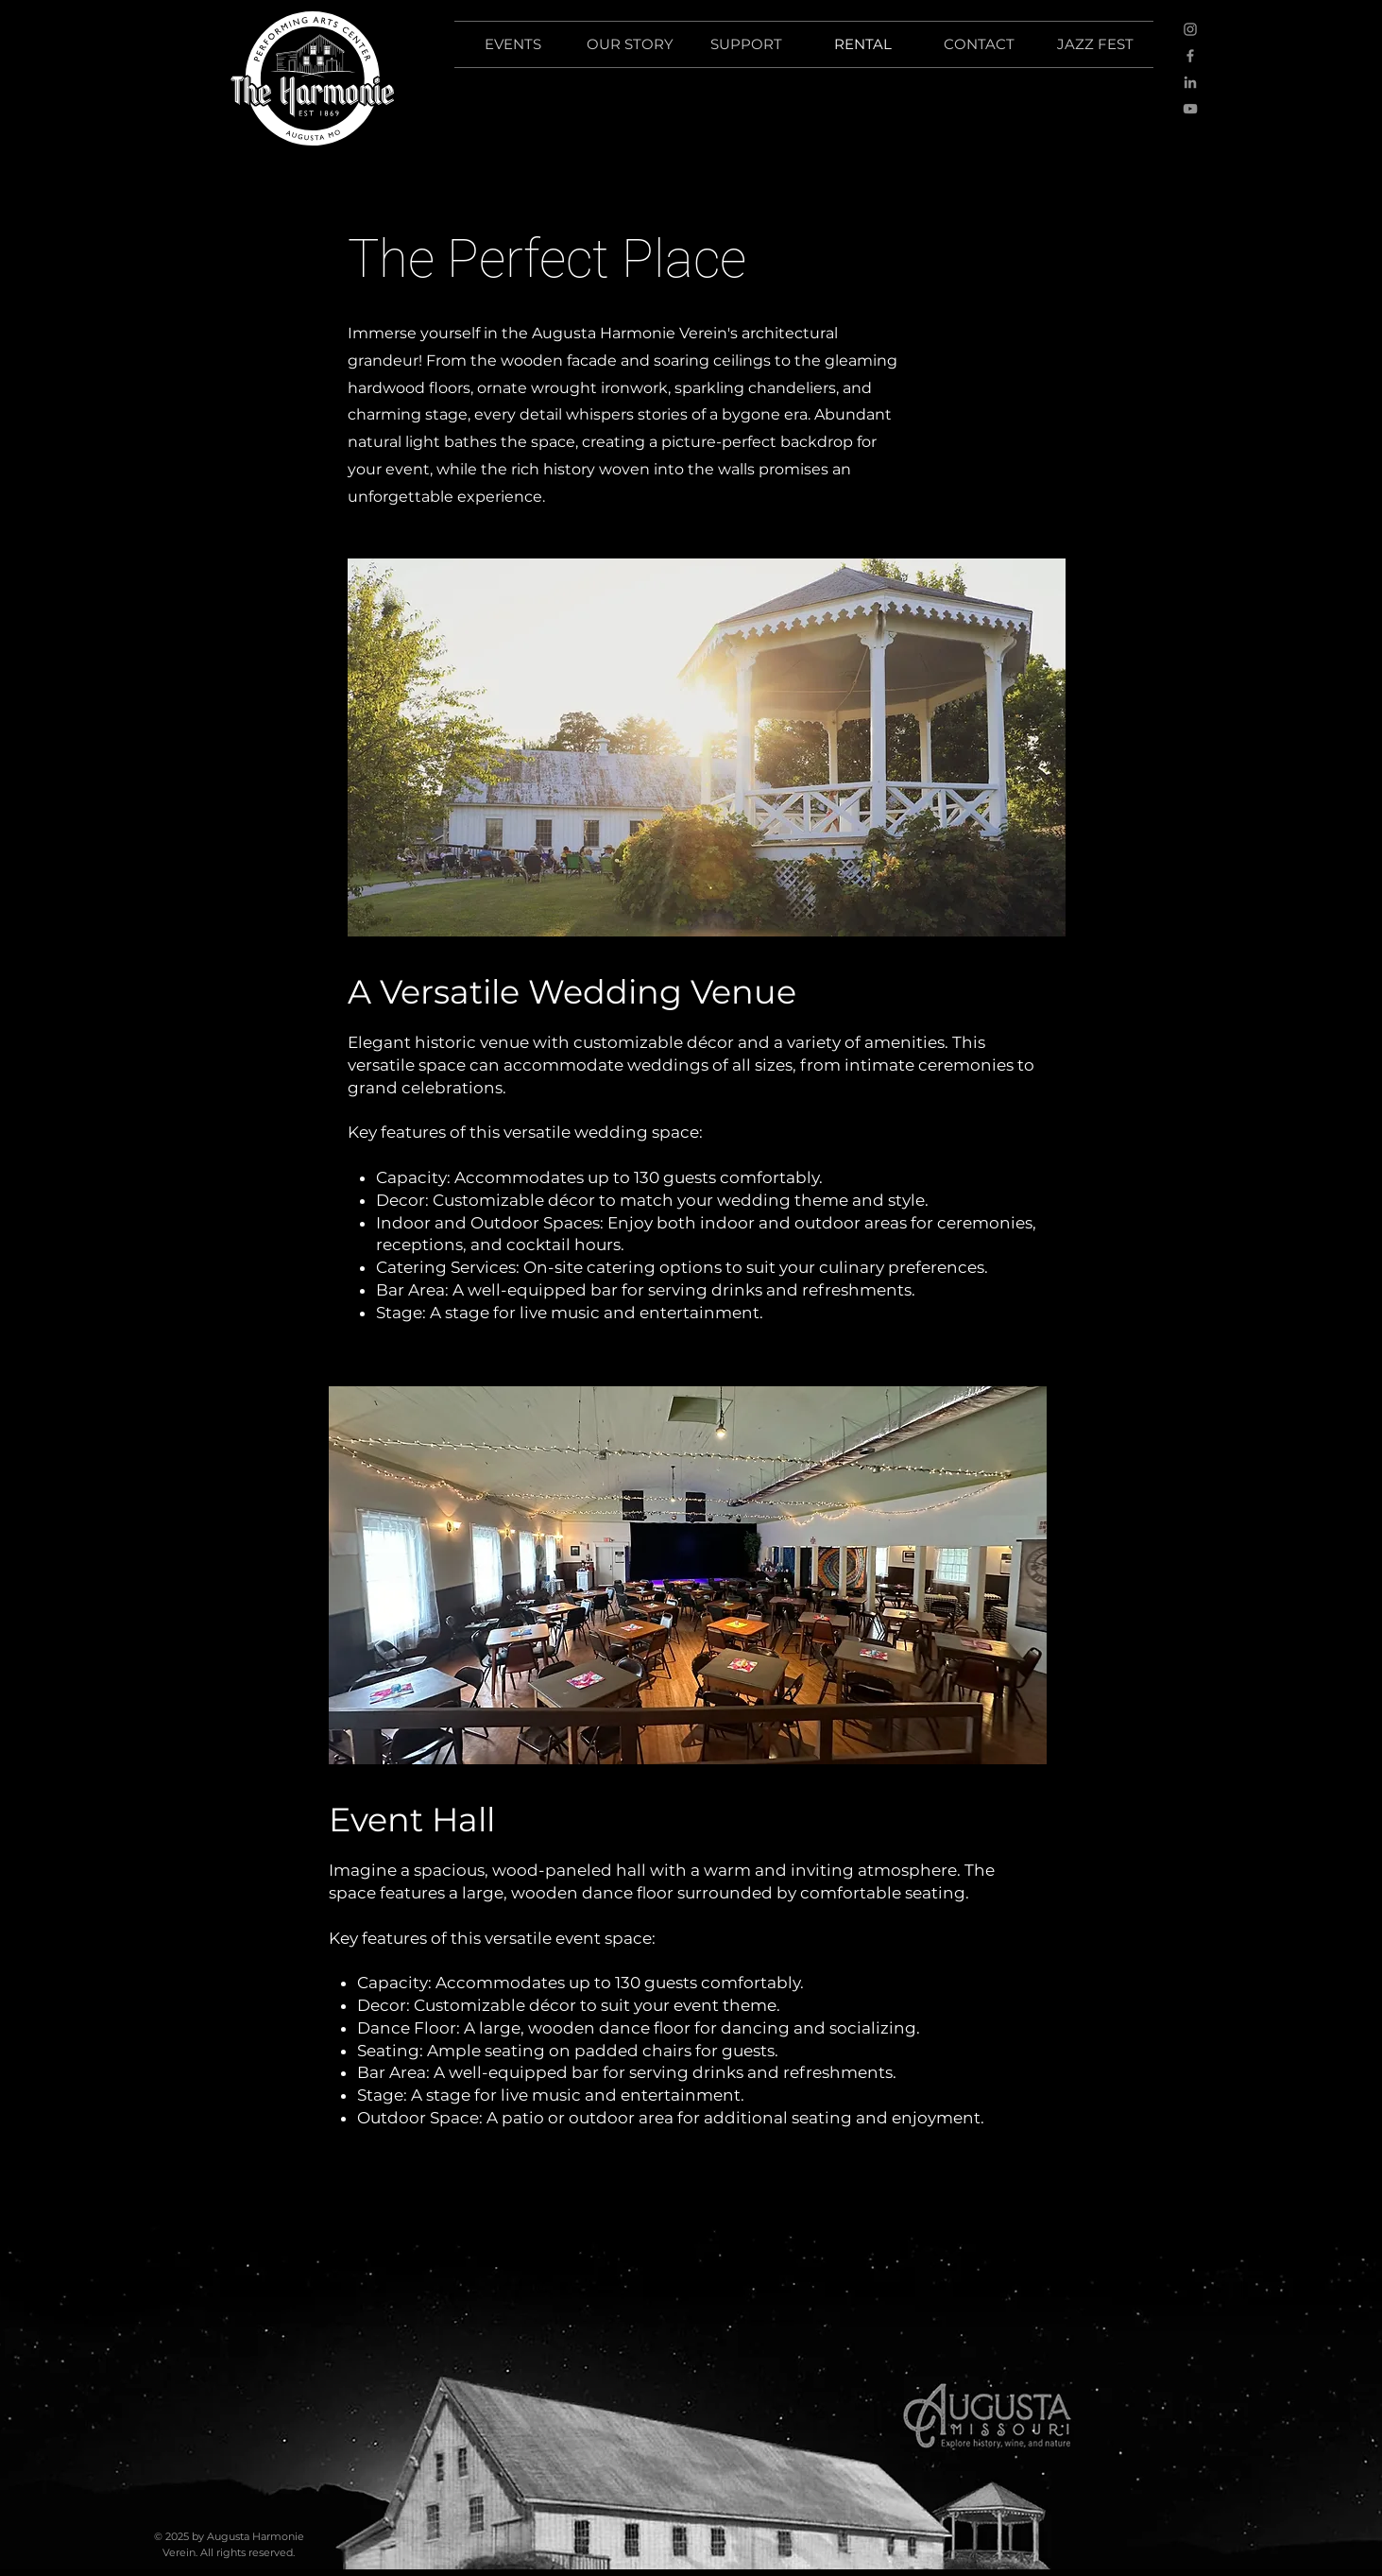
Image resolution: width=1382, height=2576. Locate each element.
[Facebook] (1190, 55)
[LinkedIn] (1190, 82)
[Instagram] (1190, 29)
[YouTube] (1190, 108)
